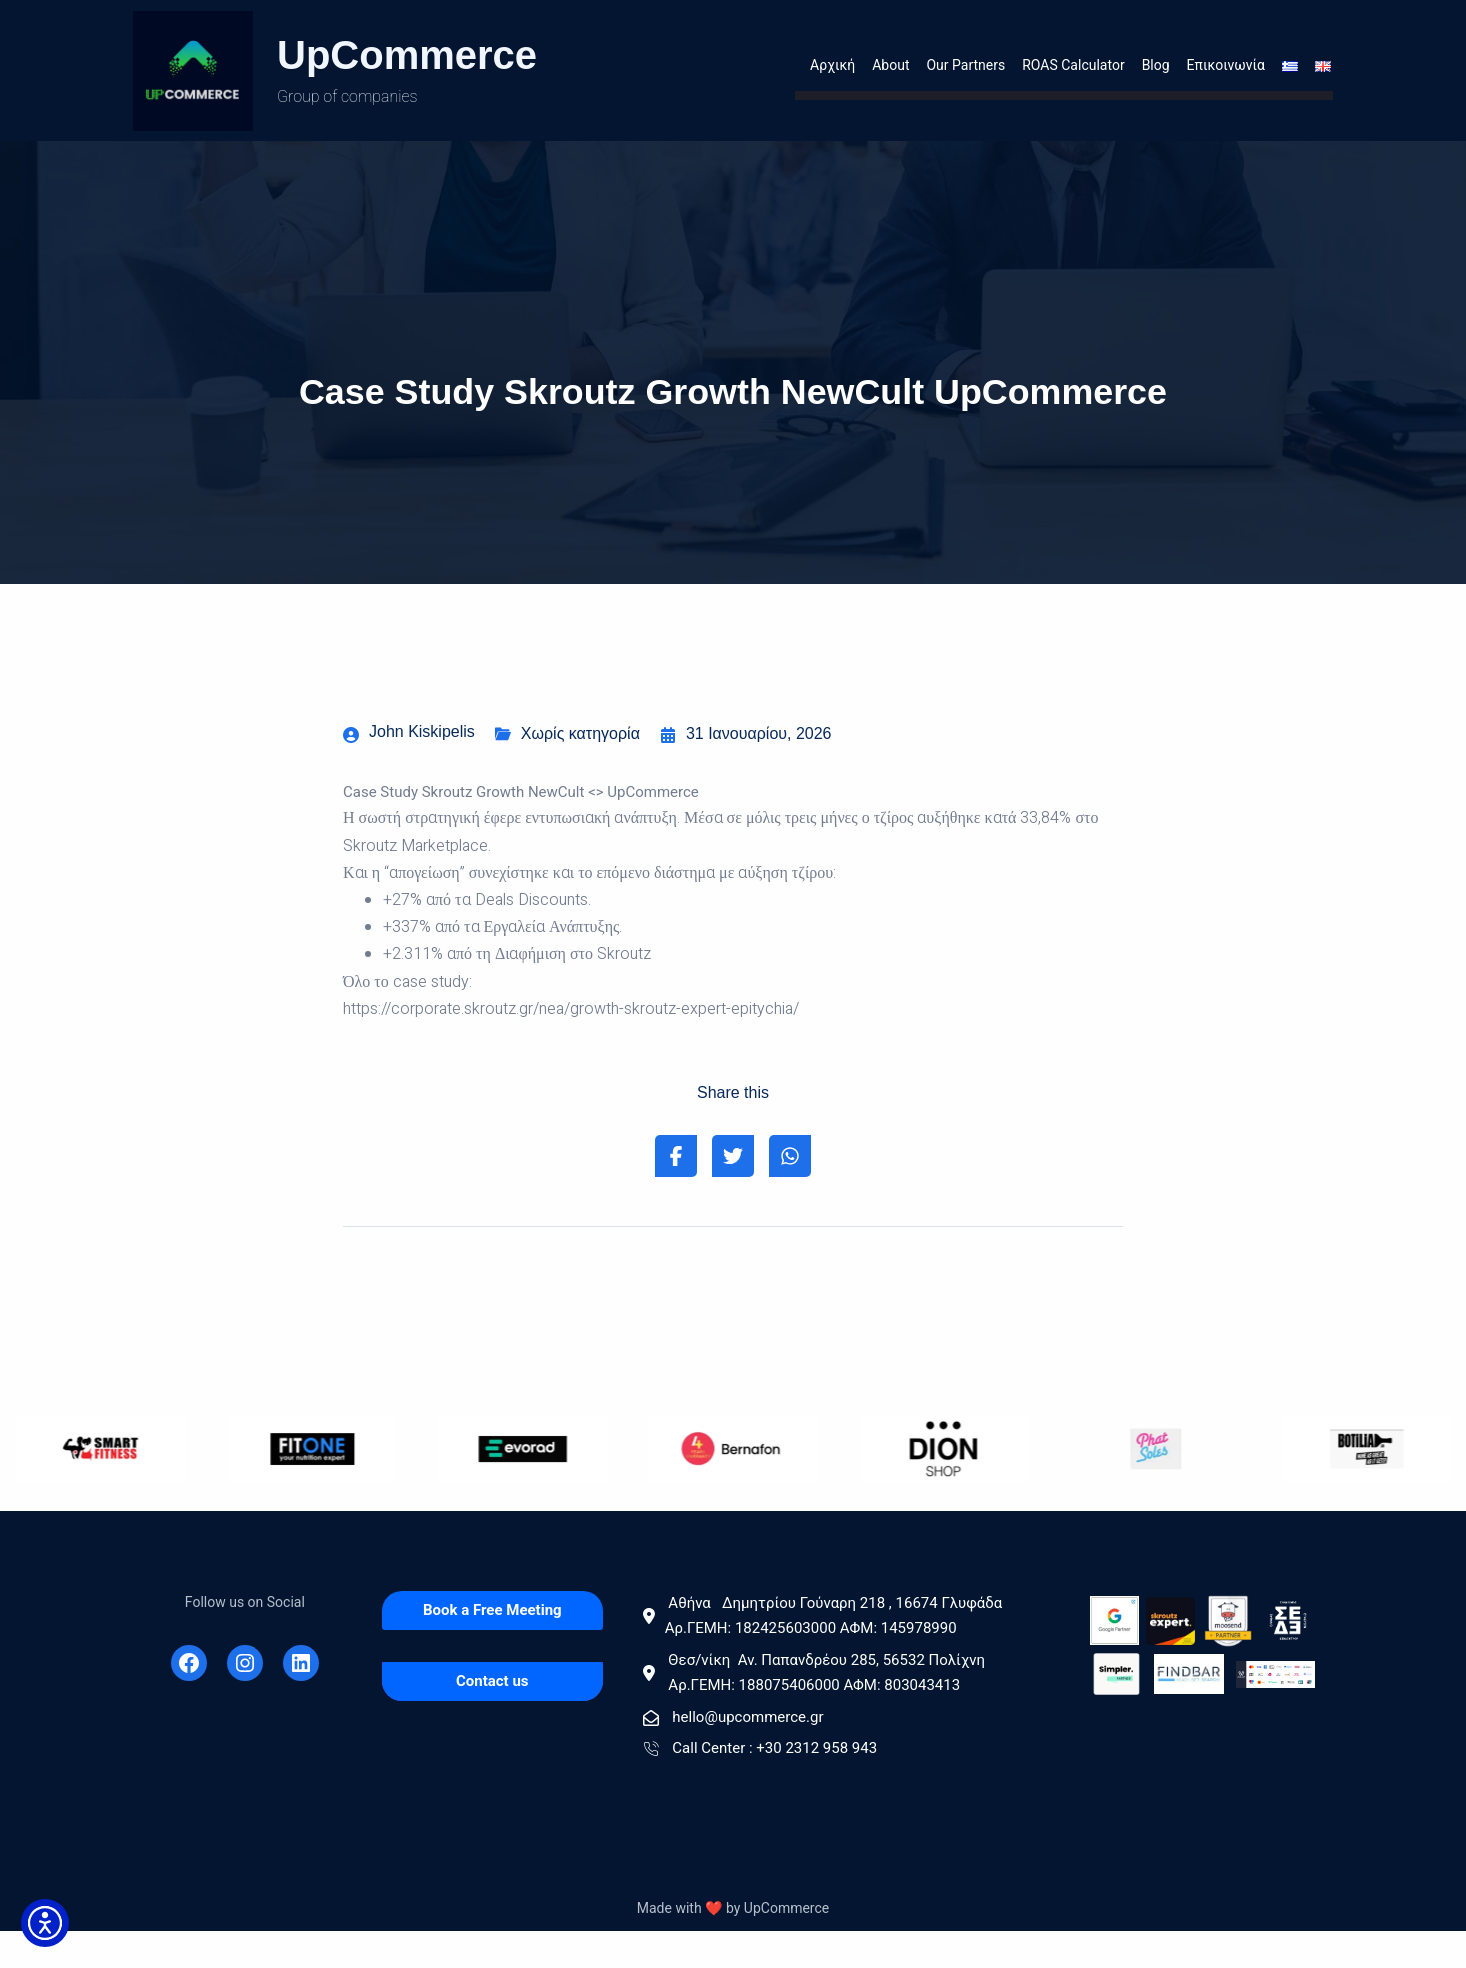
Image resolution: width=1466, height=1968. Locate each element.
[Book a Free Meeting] (492, 1648)
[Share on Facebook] (671, 1194)
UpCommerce (407, 55)
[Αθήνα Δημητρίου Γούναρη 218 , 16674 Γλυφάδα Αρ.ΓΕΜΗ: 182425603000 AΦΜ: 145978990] (855, 1654)
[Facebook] (189, 1700)
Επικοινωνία (1226, 70)
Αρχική (832, 70)
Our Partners (965, 70)
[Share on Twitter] (733, 1194)
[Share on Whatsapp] (795, 1194)
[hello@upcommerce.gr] (855, 1756)
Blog (1156, 70)
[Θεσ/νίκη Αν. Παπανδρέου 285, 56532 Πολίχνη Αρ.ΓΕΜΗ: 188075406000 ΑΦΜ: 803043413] (855, 1711)
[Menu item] (1283, 71)
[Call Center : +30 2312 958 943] (855, 1787)
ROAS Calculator (1073, 70)
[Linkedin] (301, 1700)
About (890, 70)
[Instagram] (245, 1700)
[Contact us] (492, 1719)
